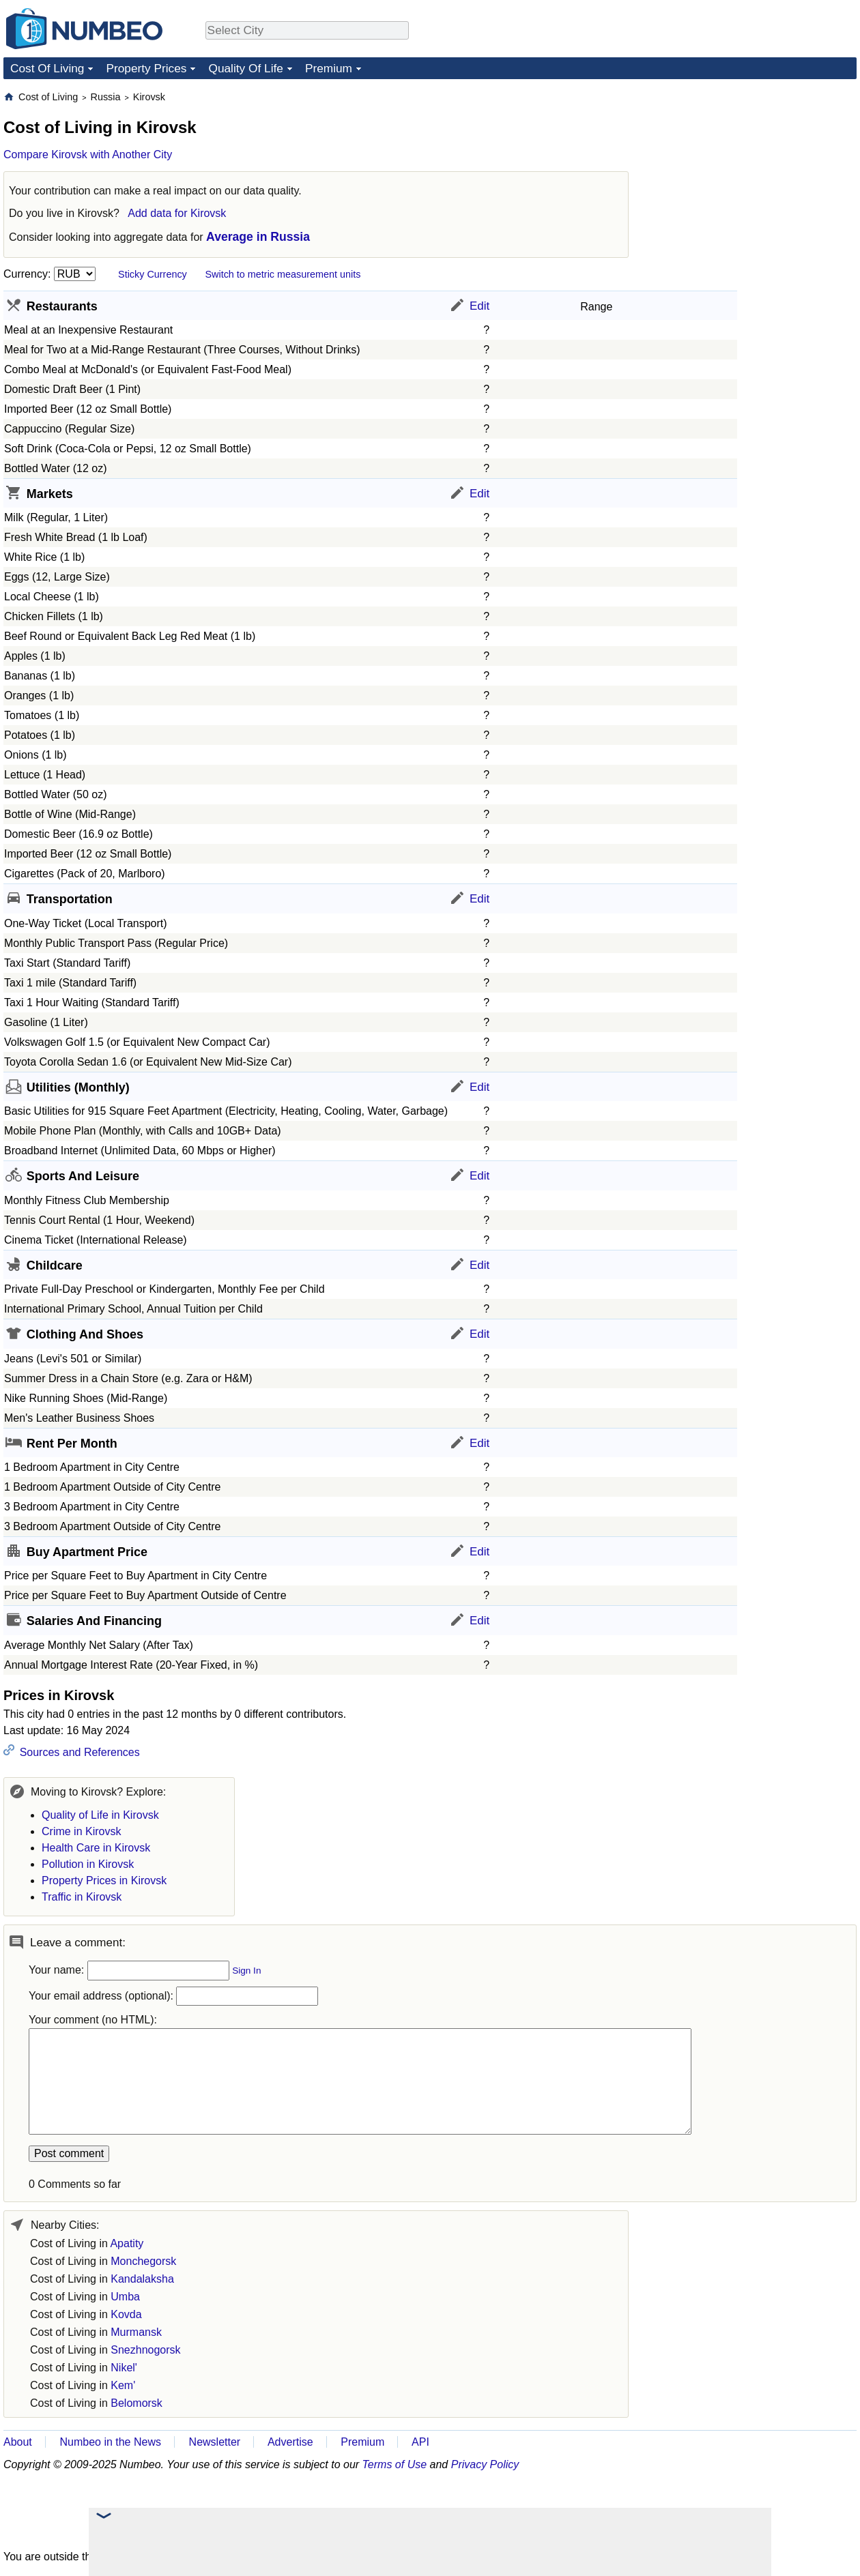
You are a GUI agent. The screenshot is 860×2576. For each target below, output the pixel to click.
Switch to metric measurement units (282, 274)
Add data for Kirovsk (177, 213)
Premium (328, 68)
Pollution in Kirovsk (88, 1864)
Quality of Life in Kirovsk (100, 1815)
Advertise (290, 2442)
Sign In (246, 1970)
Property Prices (146, 68)
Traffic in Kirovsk (81, 1897)
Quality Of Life (245, 68)
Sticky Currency (152, 274)
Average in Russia (258, 237)
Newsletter (215, 2442)
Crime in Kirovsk (81, 1831)
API (420, 2442)
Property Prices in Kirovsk (104, 1880)
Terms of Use (394, 2464)
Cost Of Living (47, 68)
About (17, 2442)
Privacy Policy (485, 2464)
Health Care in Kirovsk (96, 1848)
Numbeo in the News (110, 2442)
